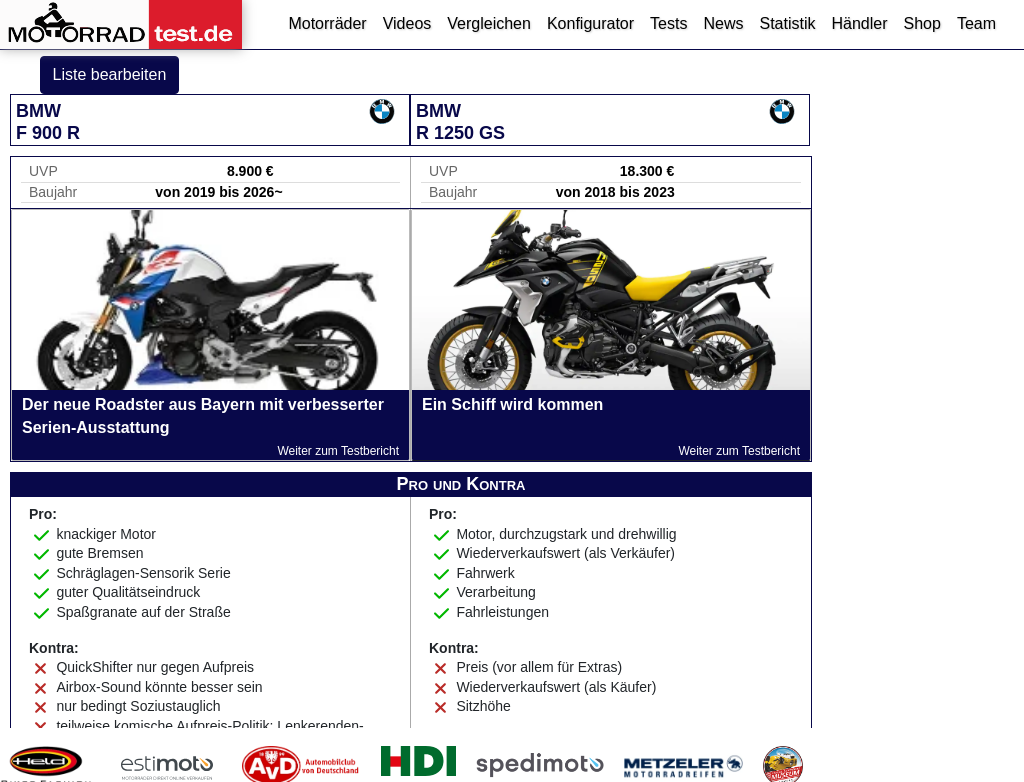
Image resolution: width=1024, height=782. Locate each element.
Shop (922, 23)
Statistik (787, 23)
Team (976, 23)
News (723, 23)
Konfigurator (590, 23)
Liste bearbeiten (110, 74)
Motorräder (327, 23)
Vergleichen (489, 23)
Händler (859, 23)
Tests (668, 23)
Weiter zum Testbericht (338, 451)
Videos (407, 23)
